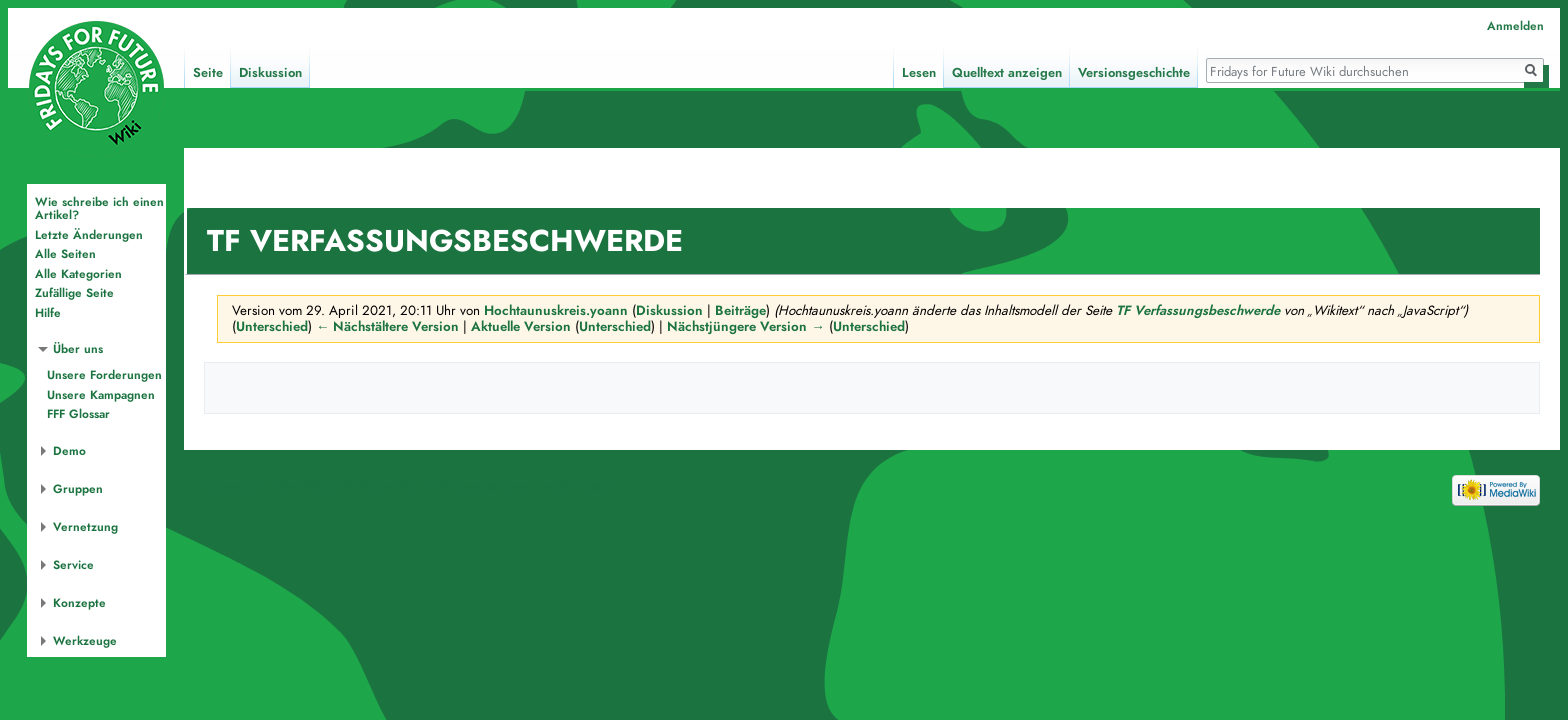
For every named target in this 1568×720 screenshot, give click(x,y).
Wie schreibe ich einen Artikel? (99, 209)
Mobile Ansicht (576, 490)
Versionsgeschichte (1134, 73)
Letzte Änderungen (89, 235)
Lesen (919, 73)
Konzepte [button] (79, 603)
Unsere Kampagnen (101, 395)
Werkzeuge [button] (85, 641)
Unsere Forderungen (104, 375)
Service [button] (73, 565)
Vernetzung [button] (85, 527)
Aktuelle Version (521, 326)
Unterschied (272, 326)
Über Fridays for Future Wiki (346, 490)
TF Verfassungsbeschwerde (1198, 310)
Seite (208, 73)
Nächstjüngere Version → (745, 326)
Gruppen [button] (78, 489)
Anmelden (1515, 26)
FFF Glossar (78, 414)
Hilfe (48, 313)
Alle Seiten (65, 254)
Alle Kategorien (78, 274)
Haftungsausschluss (478, 490)
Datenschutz (234, 490)
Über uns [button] (78, 349)
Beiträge (740, 310)
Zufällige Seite (74, 293)
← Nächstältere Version (387, 326)
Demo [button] (69, 451)
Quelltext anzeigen (1007, 73)
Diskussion (669, 310)
